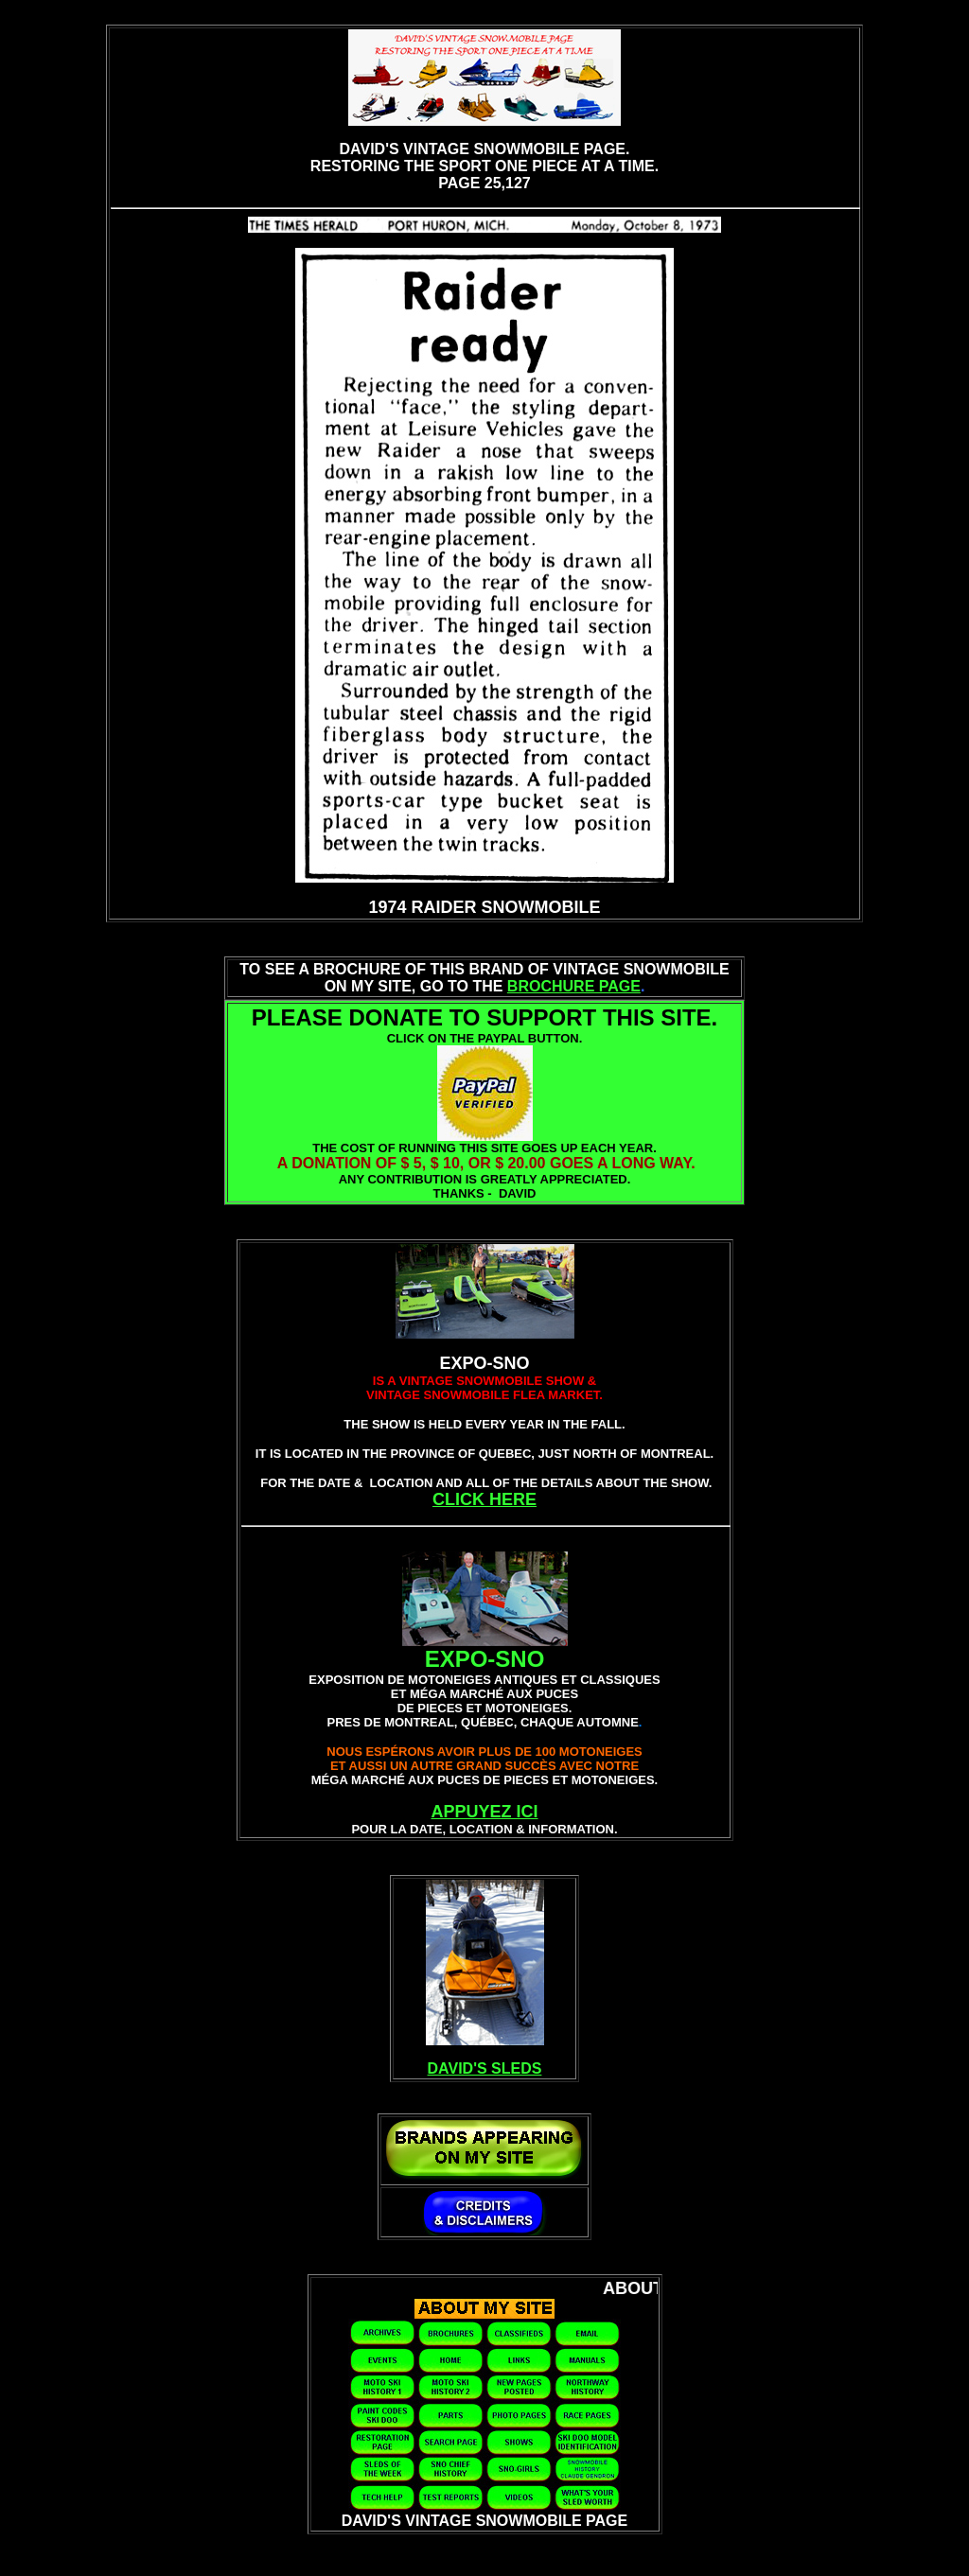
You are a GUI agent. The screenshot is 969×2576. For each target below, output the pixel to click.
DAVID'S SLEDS (485, 2068)
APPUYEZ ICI (484, 1811)
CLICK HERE (484, 1499)
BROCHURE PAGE (574, 986)
